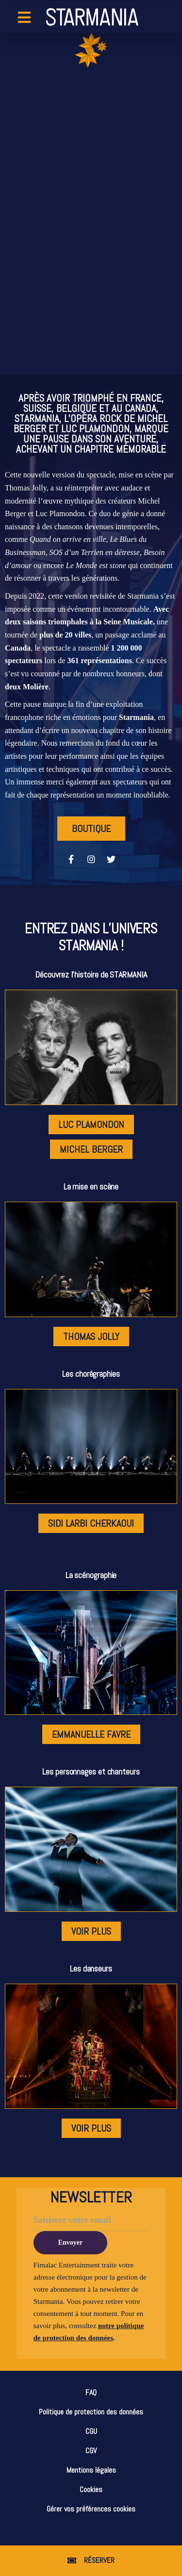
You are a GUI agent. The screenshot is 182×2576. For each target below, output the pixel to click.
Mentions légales (91, 2470)
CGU (91, 2431)
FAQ (91, 2392)
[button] (91, 2560)
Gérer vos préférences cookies (91, 2509)
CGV (91, 2451)
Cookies (91, 2489)
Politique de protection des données (91, 2412)
